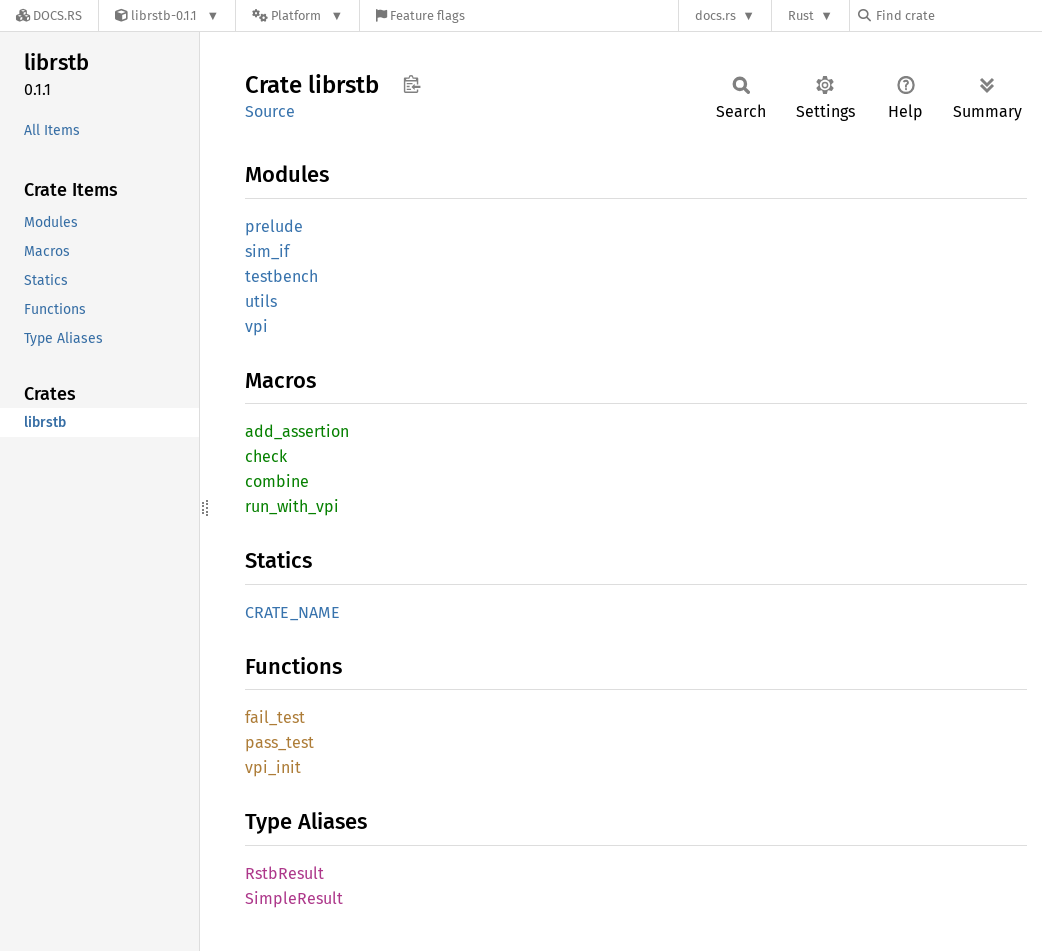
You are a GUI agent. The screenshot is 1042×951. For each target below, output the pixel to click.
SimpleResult (294, 898)
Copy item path (411, 84)
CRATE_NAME (292, 612)
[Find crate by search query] (958, 15)
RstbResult (284, 873)
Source (270, 111)
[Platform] (297, 15)
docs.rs (715, 15)
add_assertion (297, 431)
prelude (274, 226)
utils (261, 301)
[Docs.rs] (49, 15)
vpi (256, 326)
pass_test (279, 742)
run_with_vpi (292, 506)
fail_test (275, 717)
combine (277, 481)
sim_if (267, 251)
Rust (801, 15)
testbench (281, 276)
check (266, 456)
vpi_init (273, 767)
